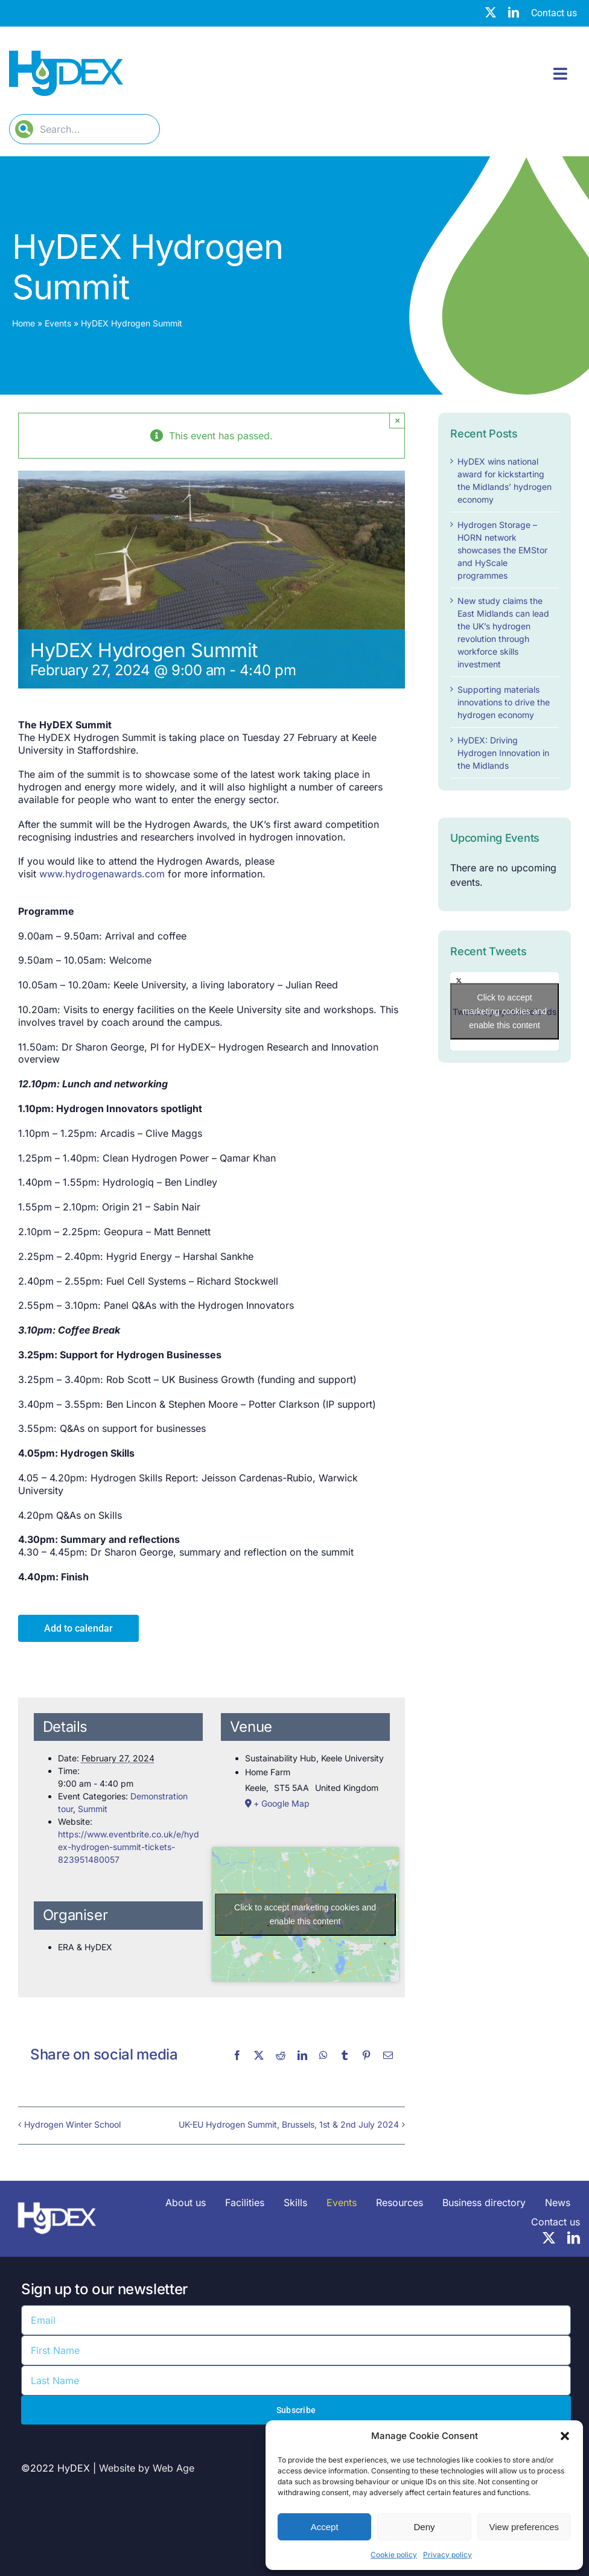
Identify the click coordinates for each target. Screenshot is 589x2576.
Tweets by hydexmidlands (504, 1012)
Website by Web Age (146, 2468)
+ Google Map (281, 1803)
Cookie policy (394, 2554)
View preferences (524, 2527)
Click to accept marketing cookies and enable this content (305, 1914)
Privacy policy (447, 2554)
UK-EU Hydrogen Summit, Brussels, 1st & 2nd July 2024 (289, 2124)
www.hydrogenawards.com (102, 874)
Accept (325, 2527)
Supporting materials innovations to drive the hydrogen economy (503, 702)
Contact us (554, 13)
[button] (565, 2436)
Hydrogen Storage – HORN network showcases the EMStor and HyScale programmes (502, 550)
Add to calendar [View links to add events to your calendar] (78, 1628)
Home (23, 323)
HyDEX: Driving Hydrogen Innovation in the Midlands (503, 753)
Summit (92, 1809)
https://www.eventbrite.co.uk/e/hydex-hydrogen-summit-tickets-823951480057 (128, 1847)
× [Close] (397, 420)
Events (58, 323)
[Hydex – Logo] (66, 55)
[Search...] (84, 129)
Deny (424, 2527)
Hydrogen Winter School (72, 2124)
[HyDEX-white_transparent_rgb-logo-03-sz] (57, 2198)
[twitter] (490, 12)
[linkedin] (513, 12)
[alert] (504, 874)
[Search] (24, 129)
